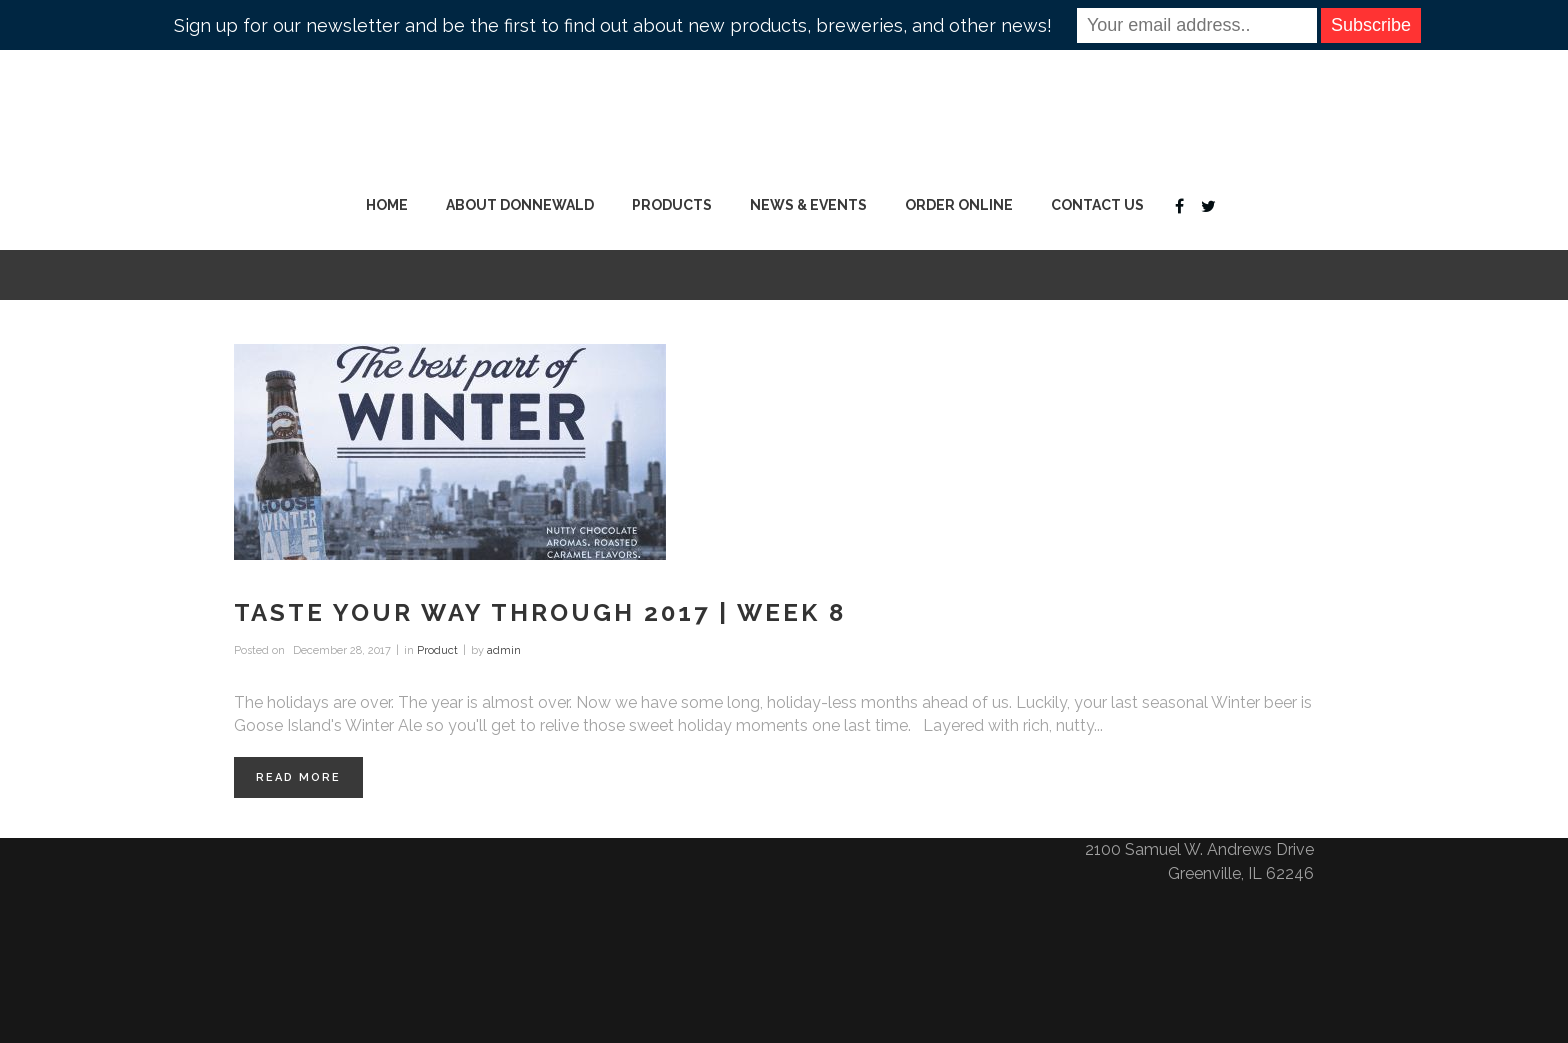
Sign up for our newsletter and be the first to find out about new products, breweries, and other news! (613, 25)
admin (504, 650)
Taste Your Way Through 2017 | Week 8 (540, 612)
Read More (298, 777)
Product (437, 650)
